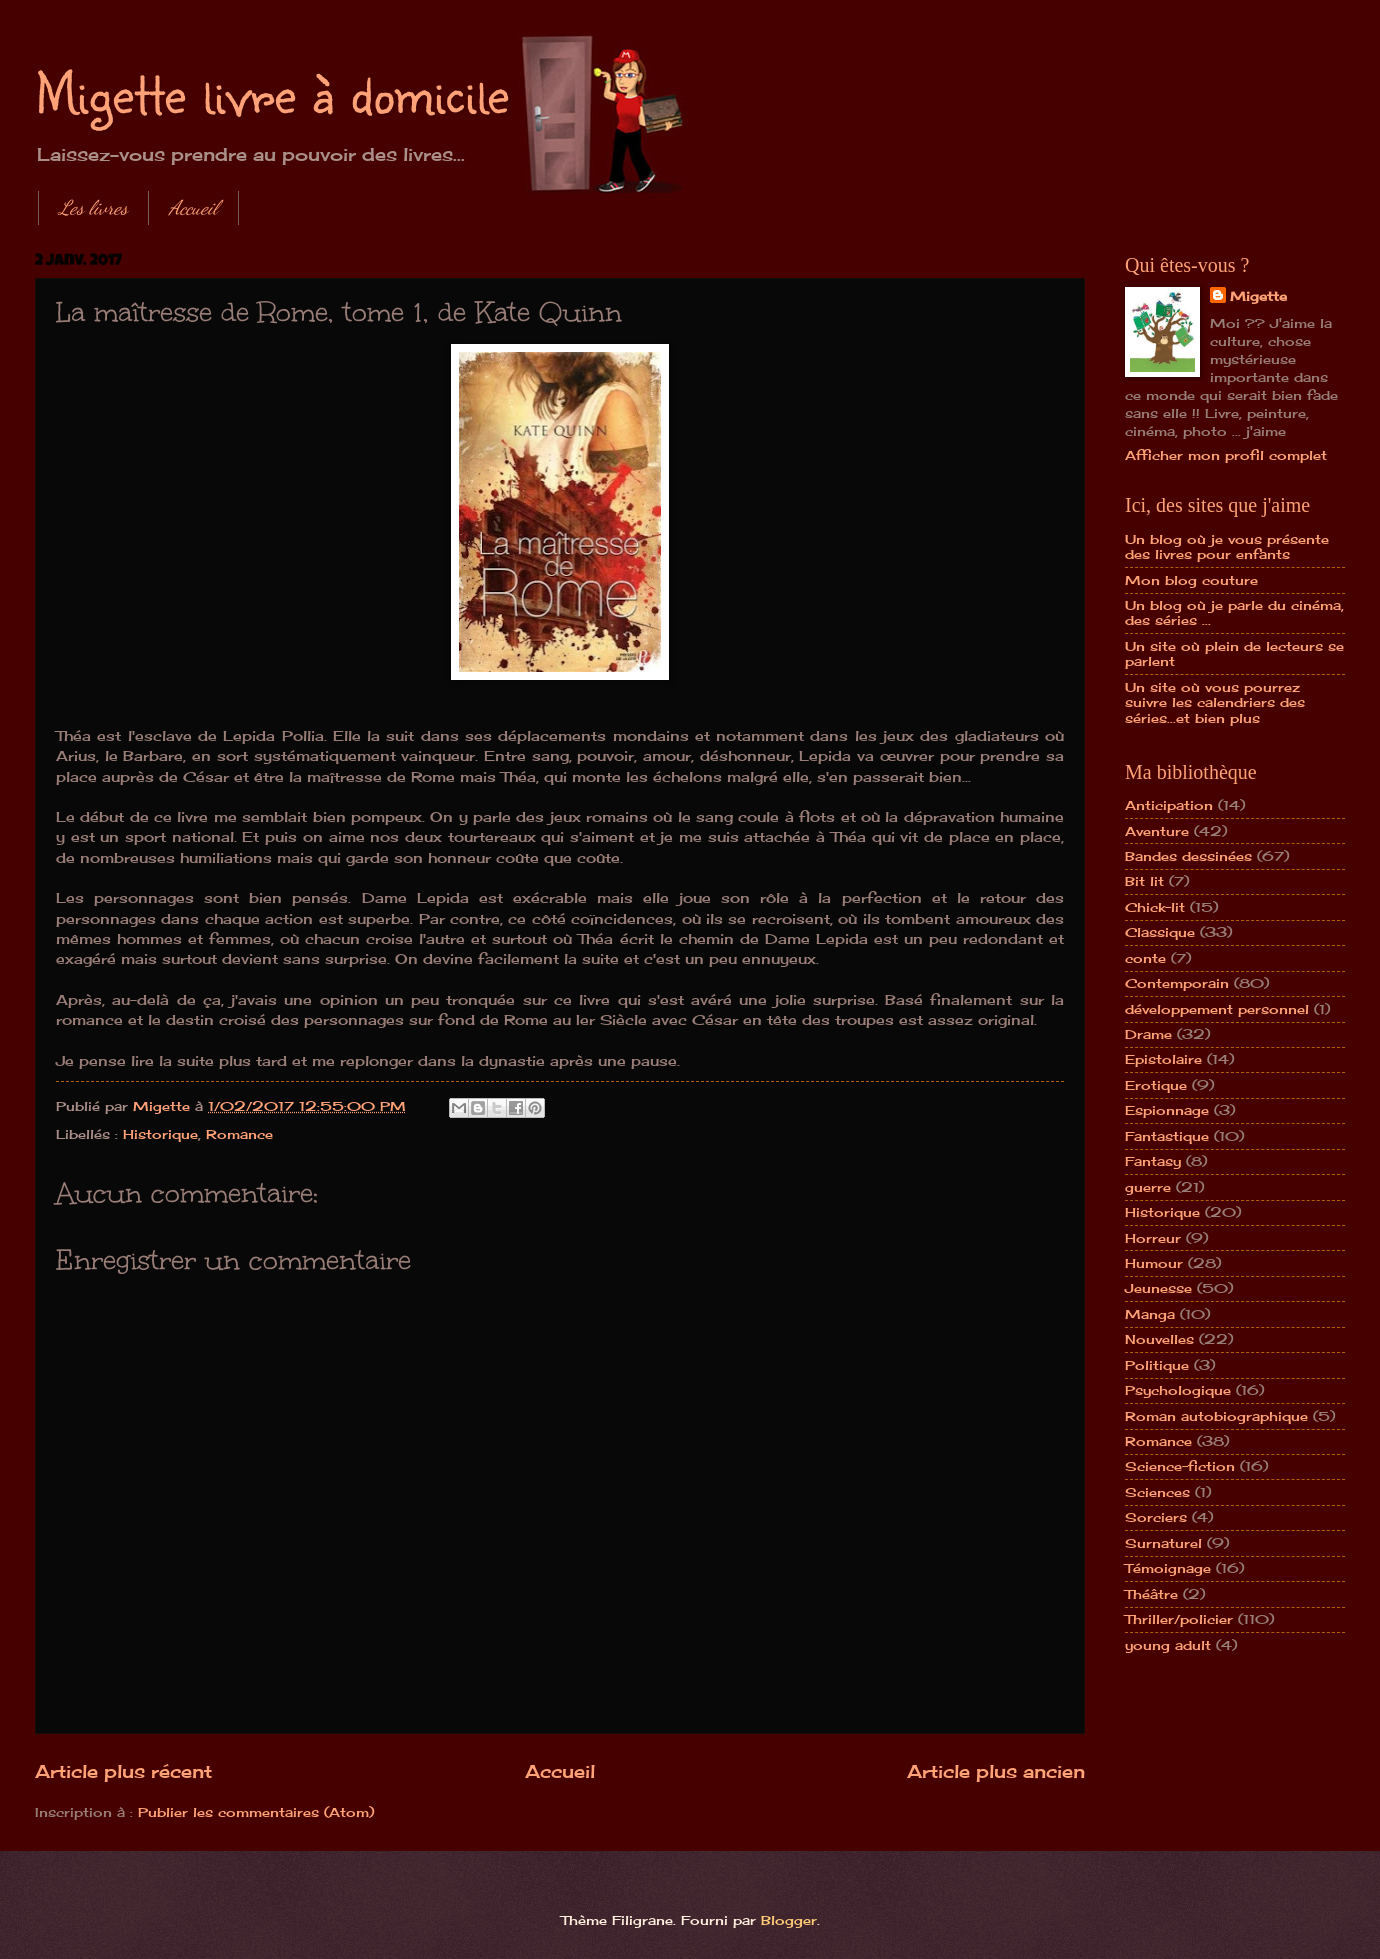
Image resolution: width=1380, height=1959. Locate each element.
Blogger (789, 1920)
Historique (160, 1134)
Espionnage (1167, 1110)
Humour (1154, 1263)
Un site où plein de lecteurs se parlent (1234, 653)
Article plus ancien (996, 1771)
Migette (1258, 296)
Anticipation (1169, 805)
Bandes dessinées (1188, 856)
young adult (1168, 1645)
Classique (1160, 932)
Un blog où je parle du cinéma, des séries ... (1234, 612)
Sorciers (1156, 1517)
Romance (239, 1134)
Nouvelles (1159, 1339)
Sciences (1157, 1492)
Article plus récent (123, 1771)
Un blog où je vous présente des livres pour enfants (1227, 546)
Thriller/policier (1179, 1619)
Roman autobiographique (1216, 1416)
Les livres (93, 208)
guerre (1148, 1187)
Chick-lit (1155, 907)
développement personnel (1217, 1009)
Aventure (1157, 831)
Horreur (1153, 1238)
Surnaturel (1163, 1543)
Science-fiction (1180, 1466)
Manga (1150, 1314)
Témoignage (1168, 1568)
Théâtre (1151, 1594)
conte (1145, 958)
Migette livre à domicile (272, 92)
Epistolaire (1163, 1059)
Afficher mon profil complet (1226, 455)
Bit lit (1144, 881)
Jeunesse (1158, 1288)
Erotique (1156, 1085)
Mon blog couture (1191, 580)
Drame (1148, 1034)
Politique (1157, 1365)
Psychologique (1178, 1390)
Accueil (193, 208)
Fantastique (1167, 1136)
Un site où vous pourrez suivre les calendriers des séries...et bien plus (1215, 702)
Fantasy (1153, 1161)
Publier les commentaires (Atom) (256, 1812)
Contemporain (1177, 983)
